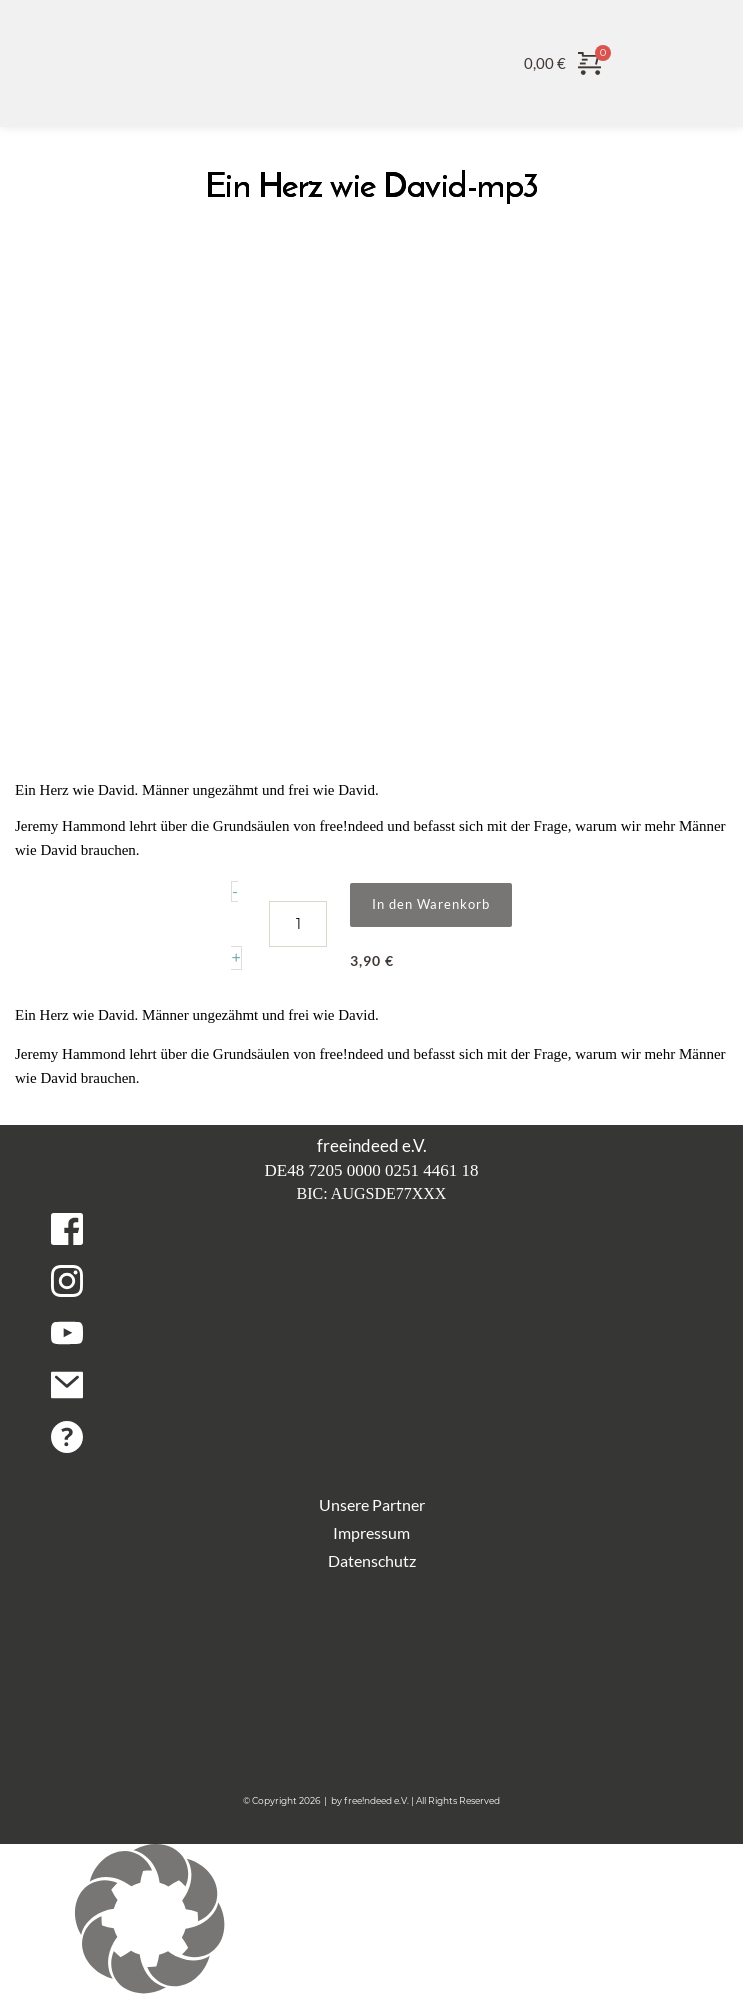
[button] (371, 1923)
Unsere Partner (372, 1504)
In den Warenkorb (431, 904)
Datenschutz (372, 1560)
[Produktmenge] (298, 924)
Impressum (371, 1532)
